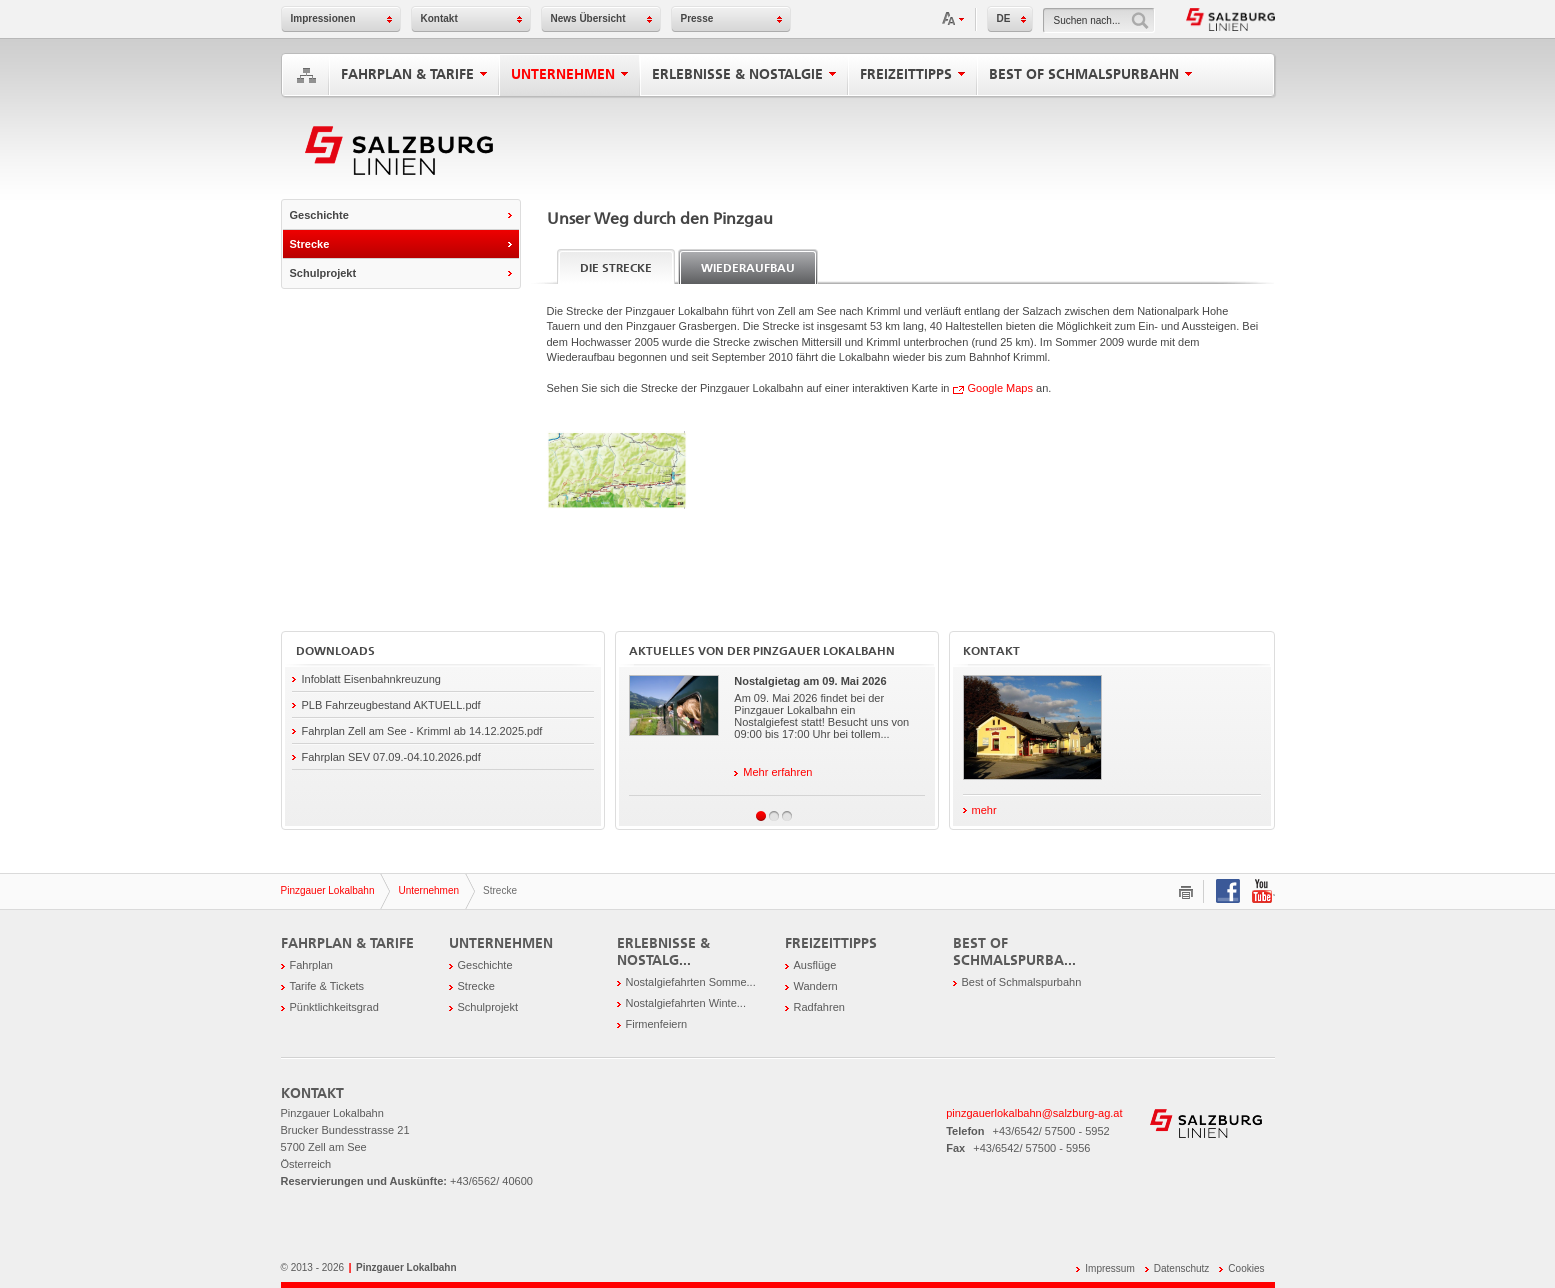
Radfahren (819, 1007)
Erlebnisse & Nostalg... (663, 952)
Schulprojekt (323, 273)
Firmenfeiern (657, 1024)
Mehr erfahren (773, 772)
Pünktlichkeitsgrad (334, 1007)
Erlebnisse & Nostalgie (744, 74)
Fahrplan (311, 965)
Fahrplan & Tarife (414, 74)
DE (1004, 18)
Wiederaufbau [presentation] (748, 268)
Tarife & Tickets (327, 986)
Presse (697, 18)
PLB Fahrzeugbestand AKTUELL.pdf (391, 705)
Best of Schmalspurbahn (1090, 74)
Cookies (1246, 1268)
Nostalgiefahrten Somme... (691, 982)
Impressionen (323, 18)
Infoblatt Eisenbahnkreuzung (371, 679)
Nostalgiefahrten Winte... (686, 1003)
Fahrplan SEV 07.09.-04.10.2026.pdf (391, 757)
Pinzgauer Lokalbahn (328, 890)
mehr (980, 810)
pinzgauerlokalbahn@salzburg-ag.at (1034, 1113)
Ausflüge (815, 965)
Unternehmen (569, 74)
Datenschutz (1182, 1268)
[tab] (616, 266)
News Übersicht (588, 18)
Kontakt (439, 18)
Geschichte (319, 215)
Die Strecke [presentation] (616, 268)
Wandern (816, 986)
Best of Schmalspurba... (1014, 952)
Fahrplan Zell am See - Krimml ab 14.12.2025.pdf (422, 731)
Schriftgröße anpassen (954, 18)
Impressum (1109, 1268)
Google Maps (1000, 388)
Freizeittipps (912, 74)
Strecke (310, 244)
